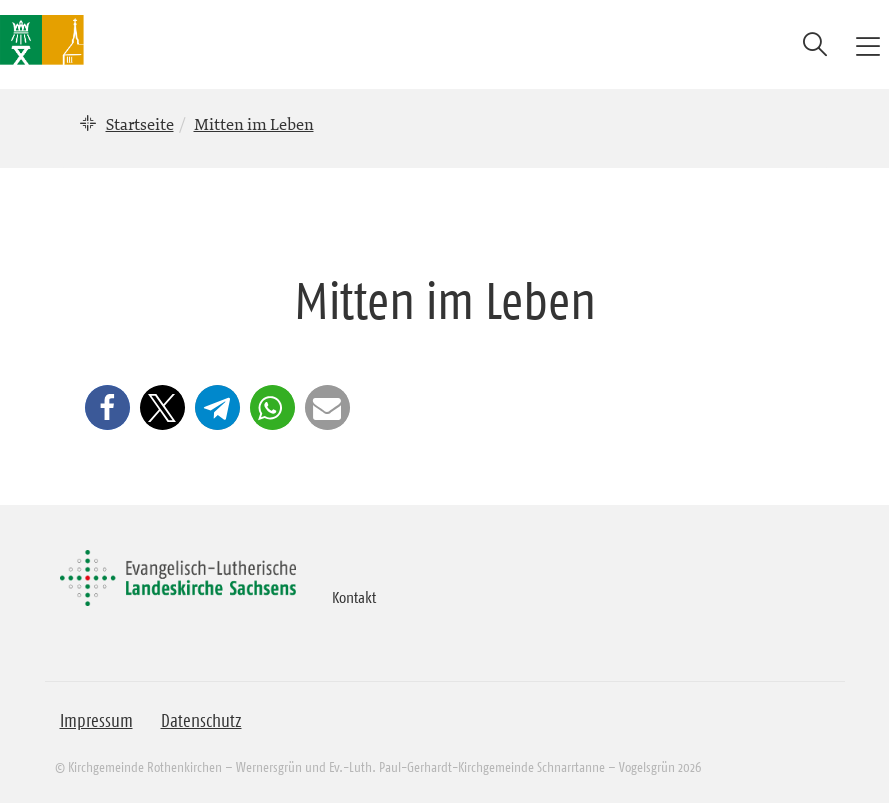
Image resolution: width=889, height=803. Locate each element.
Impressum (96, 721)
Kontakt (354, 597)
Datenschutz (201, 721)
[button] (107, 407)
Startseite (140, 124)
